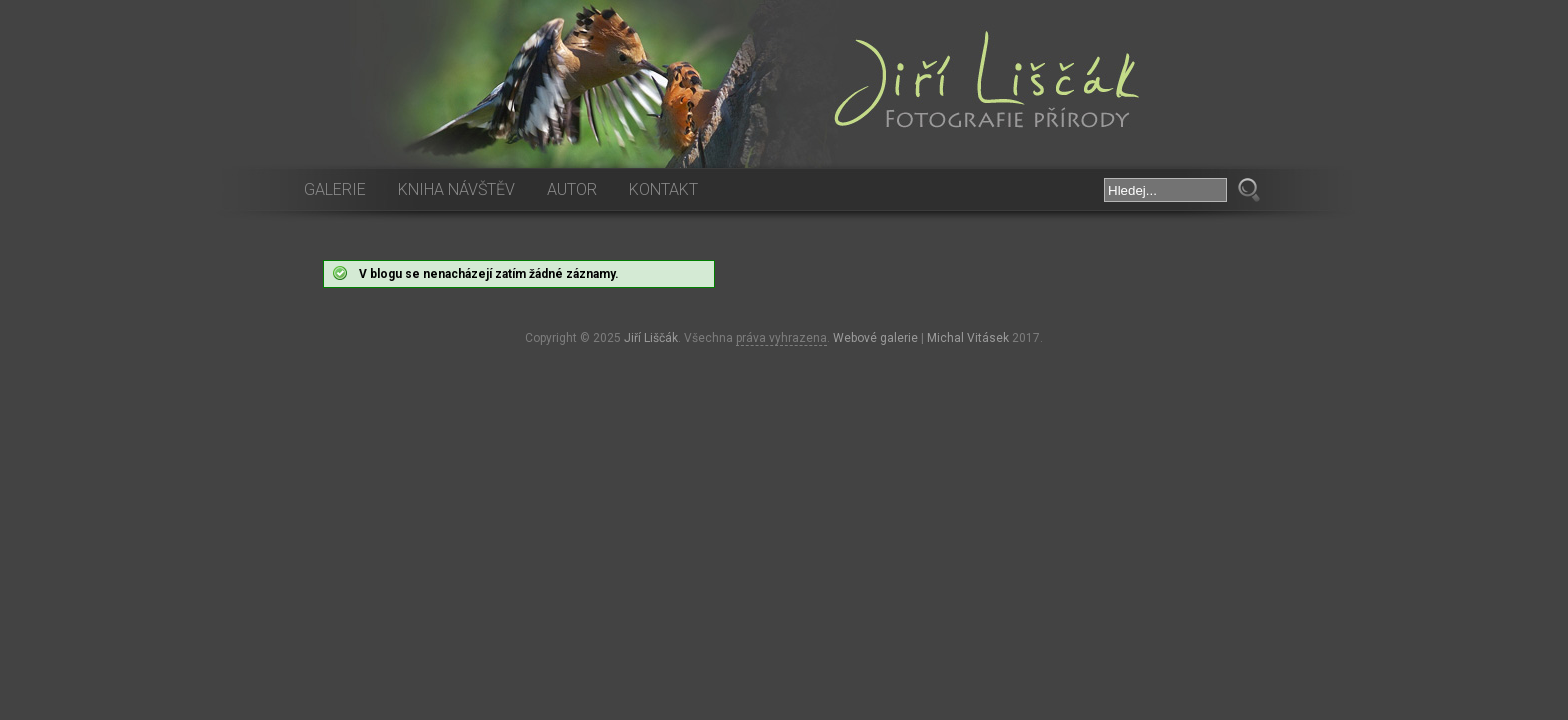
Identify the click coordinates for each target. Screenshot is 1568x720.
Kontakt (663, 189)
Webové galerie (875, 338)
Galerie (335, 189)
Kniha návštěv (456, 189)
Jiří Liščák (651, 338)
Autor (572, 189)
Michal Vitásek (968, 338)
